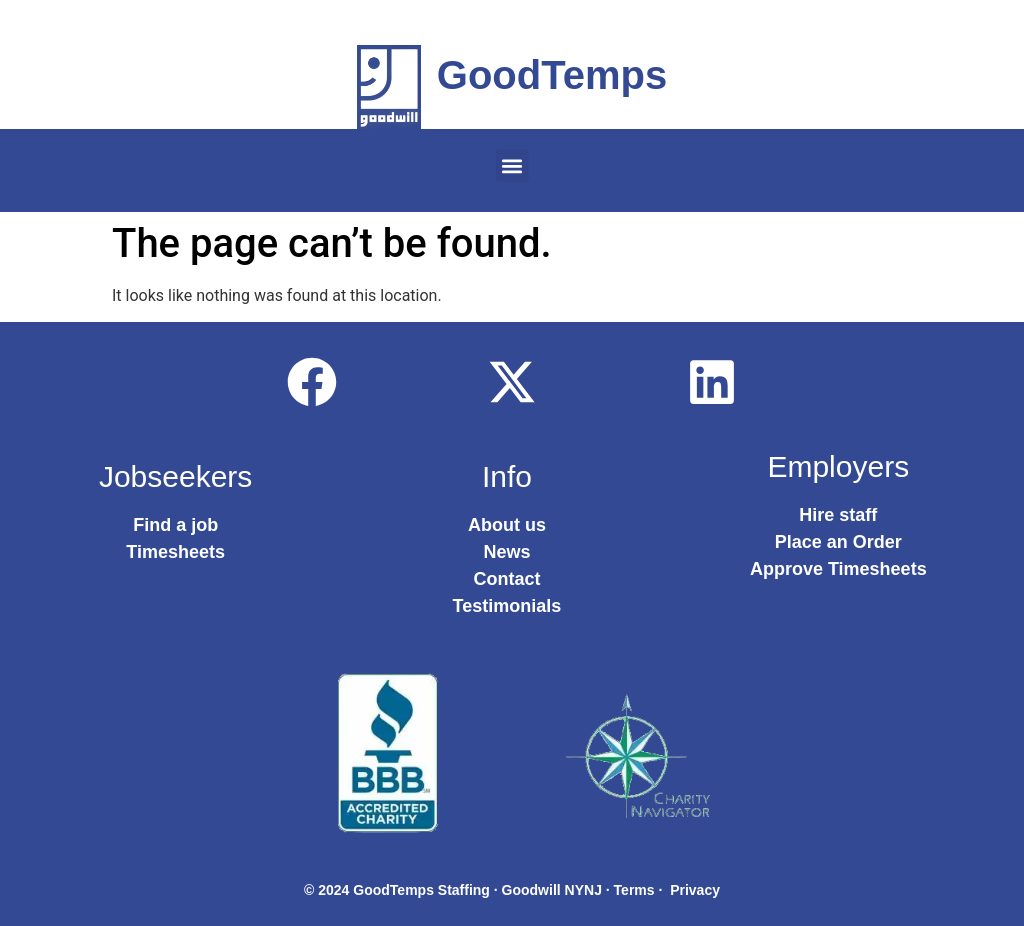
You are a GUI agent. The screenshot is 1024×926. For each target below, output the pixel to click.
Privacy (695, 890)
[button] (512, 165)
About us (507, 525)
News (506, 552)
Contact (506, 579)
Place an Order (838, 542)
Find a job (175, 525)
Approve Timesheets (838, 569)
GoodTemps (552, 75)
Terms (634, 890)
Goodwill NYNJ (552, 890)
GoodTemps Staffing (421, 890)
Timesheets (175, 552)
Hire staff (838, 515)
